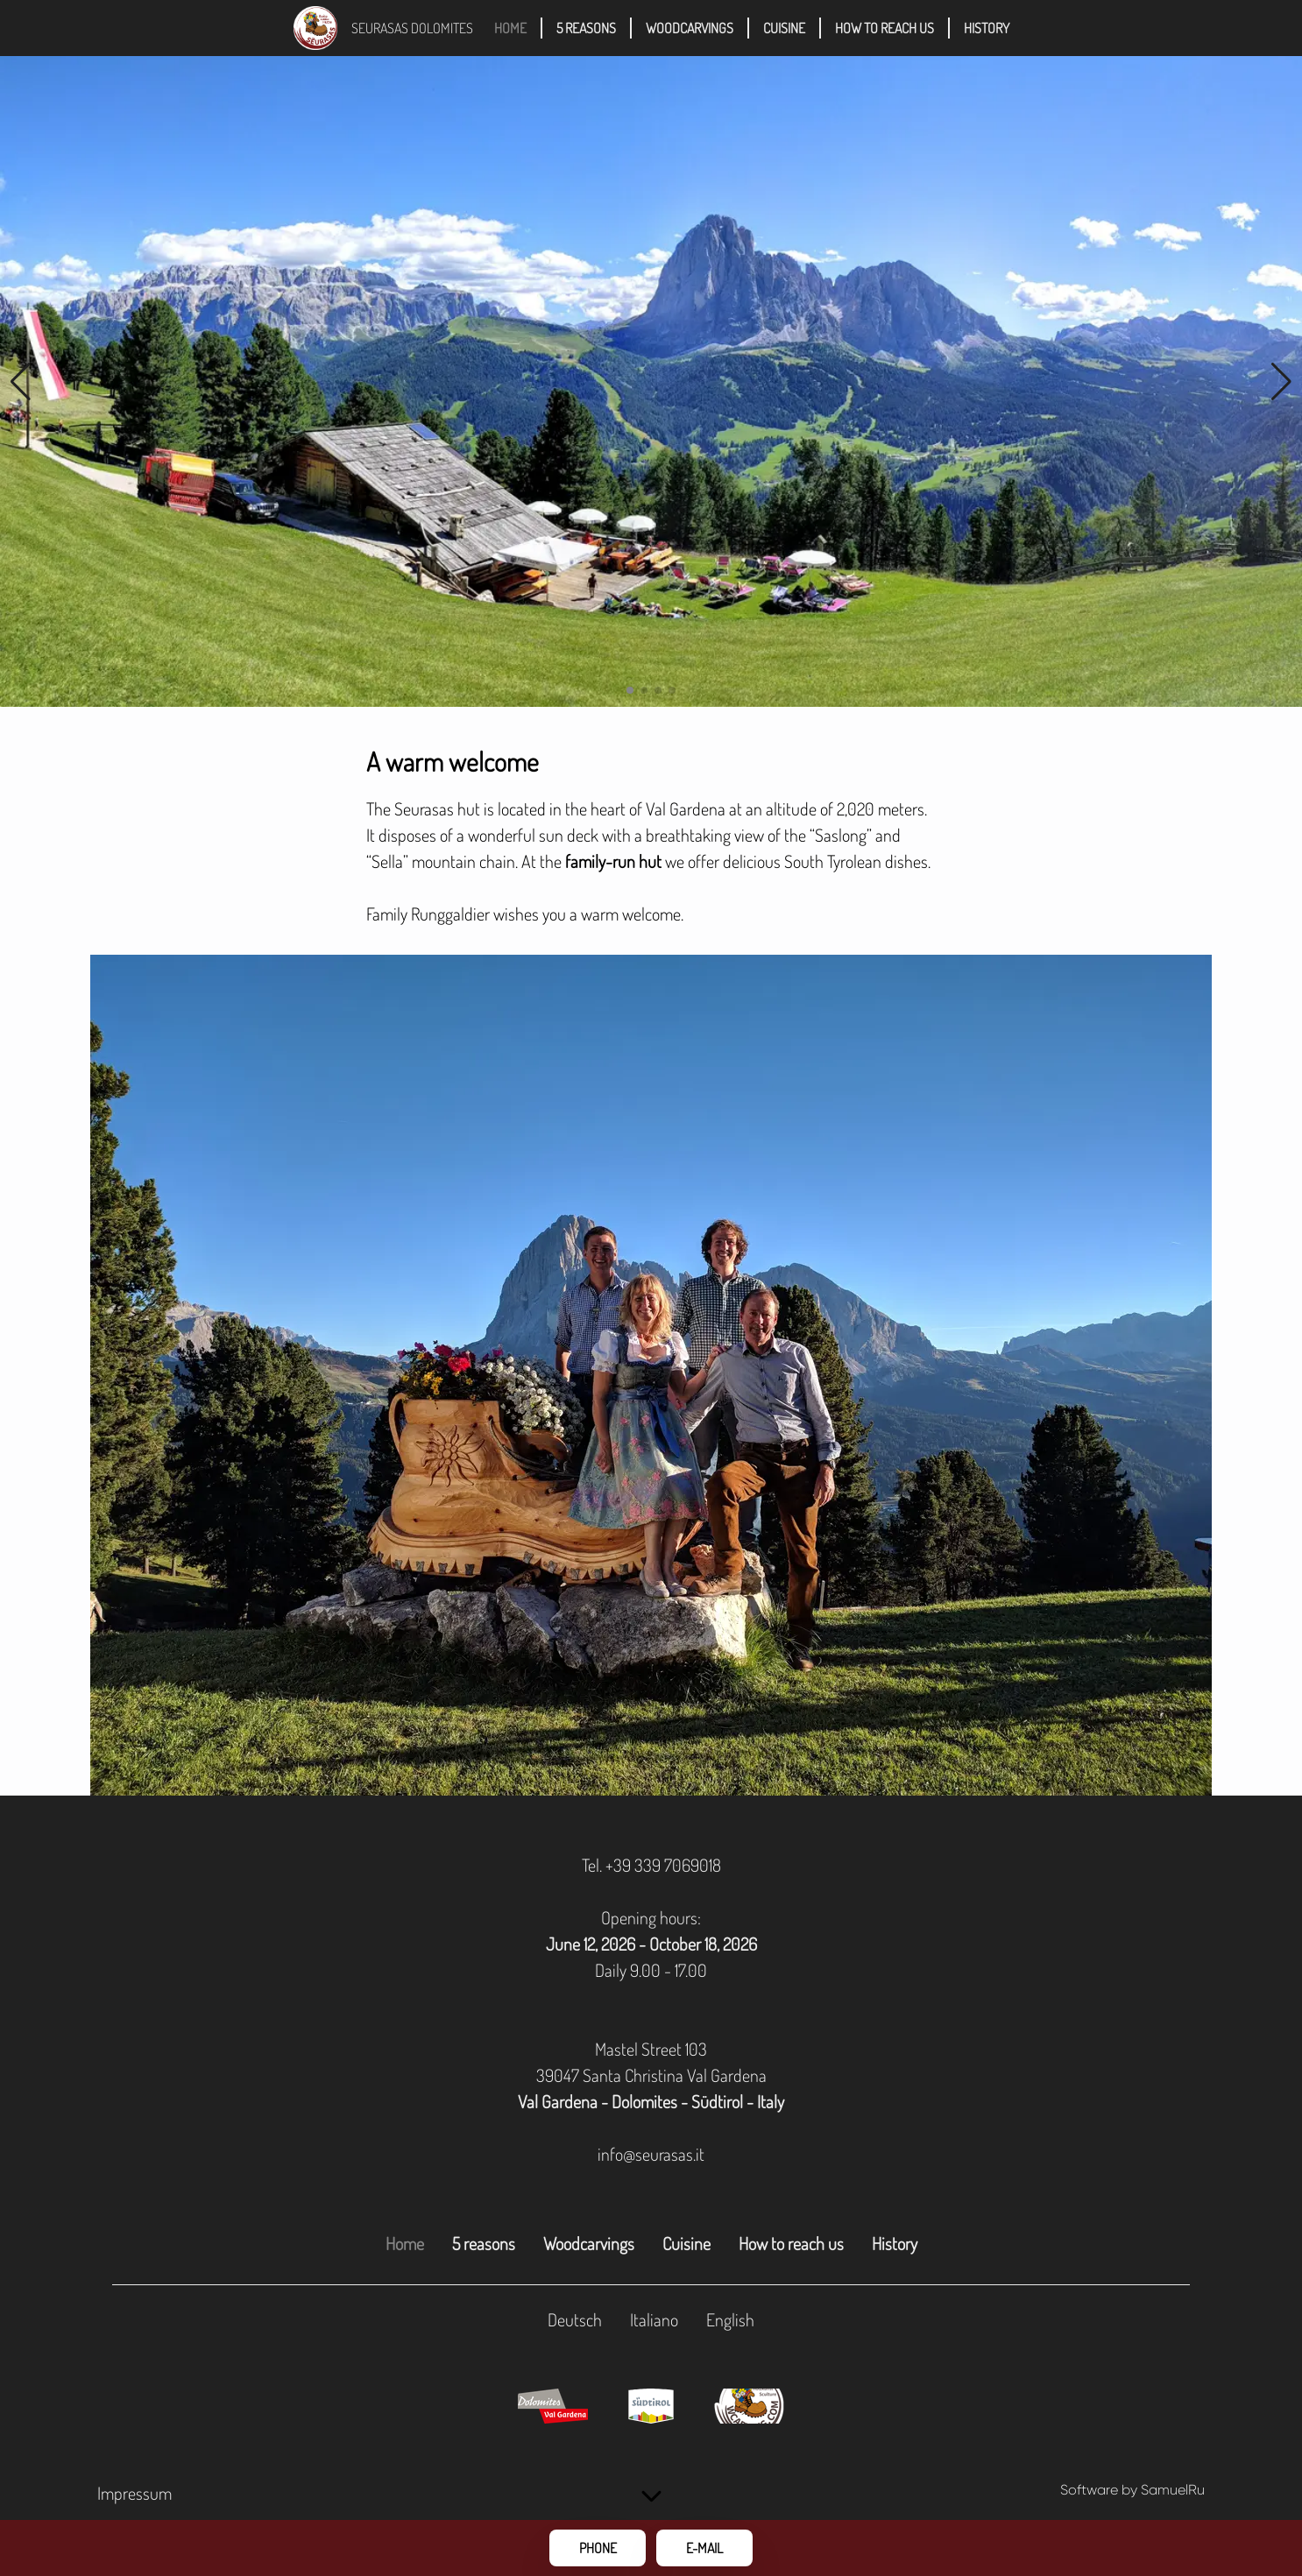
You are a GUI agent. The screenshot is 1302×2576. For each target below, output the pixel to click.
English (730, 2319)
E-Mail (704, 2548)
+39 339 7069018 (663, 1864)
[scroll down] (651, 2497)
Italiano (654, 2319)
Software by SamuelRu (1132, 2489)
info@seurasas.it (651, 2153)
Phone (598, 2548)
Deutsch (575, 2319)
